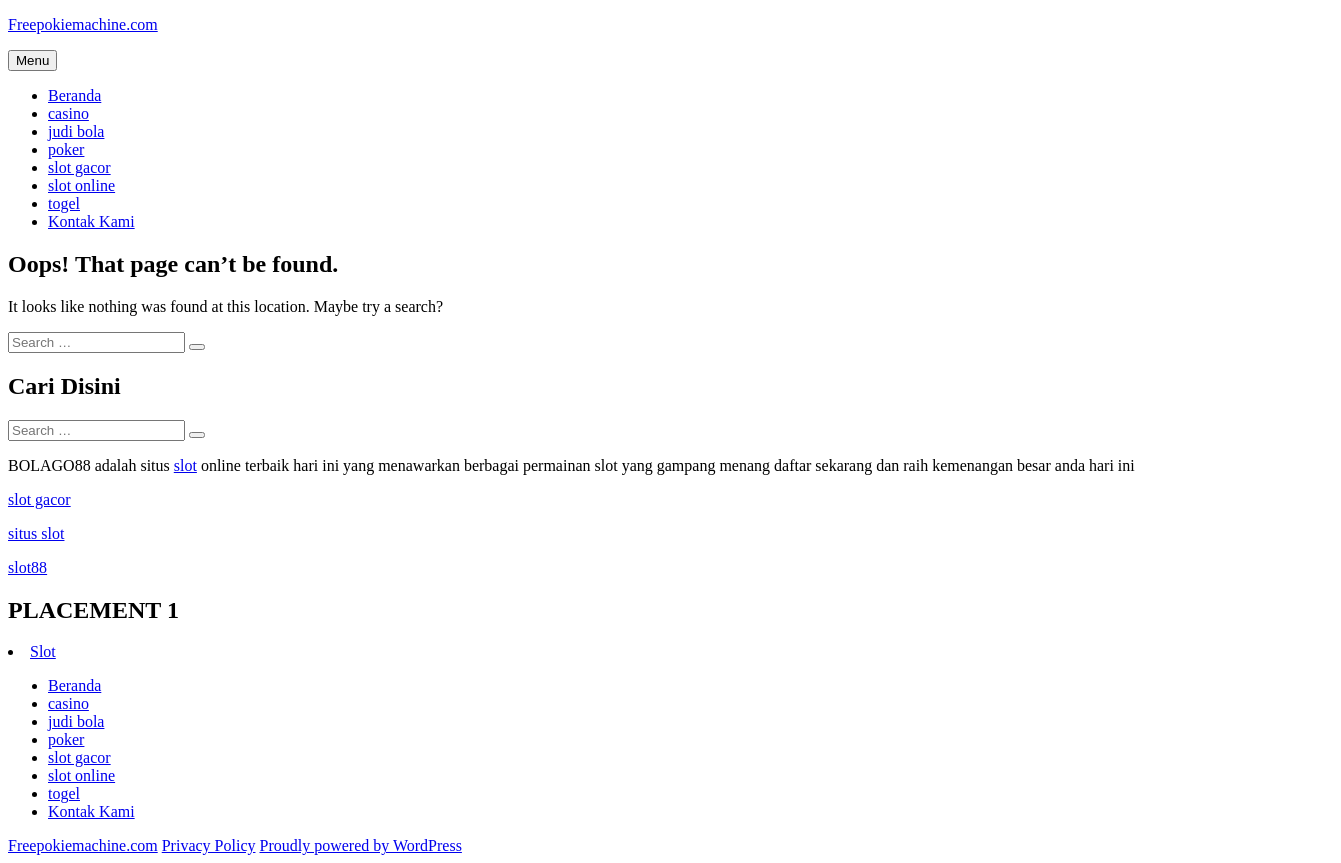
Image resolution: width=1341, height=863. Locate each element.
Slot (43, 651)
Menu (32, 60)
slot (185, 465)
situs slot (36, 533)
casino (68, 113)
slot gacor (79, 167)
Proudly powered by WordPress (360, 845)
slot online (81, 185)
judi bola (76, 131)
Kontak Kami (91, 221)
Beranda (74, 95)
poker (66, 149)
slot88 (27, 567)
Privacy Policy (209, 845)
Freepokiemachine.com (83, 24)
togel (64, 203)
